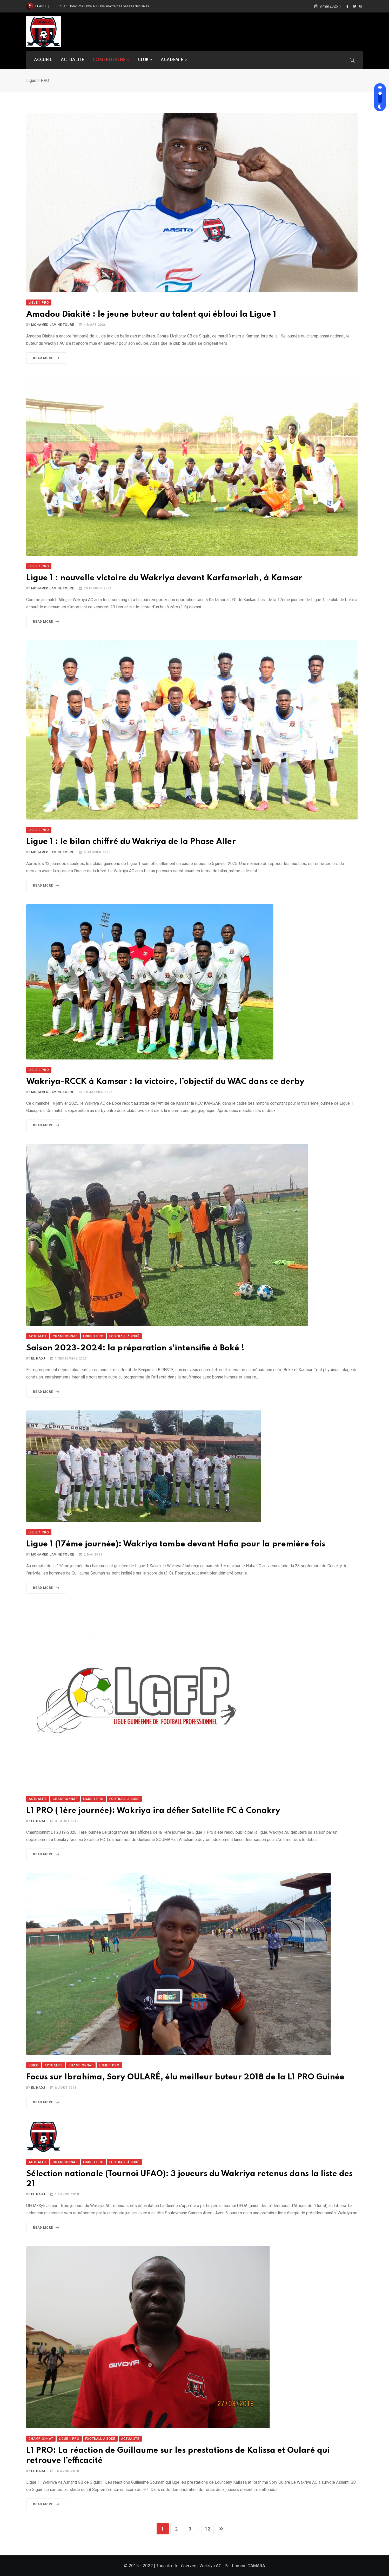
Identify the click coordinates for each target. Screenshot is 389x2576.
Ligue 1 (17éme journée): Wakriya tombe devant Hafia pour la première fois (175, 1544)
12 (208, 2529)
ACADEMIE (172, 60)
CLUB (143, 60)
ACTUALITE (72, 60)
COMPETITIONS (109, 60)
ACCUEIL (43, 60)
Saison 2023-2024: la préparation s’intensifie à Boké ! (135, 1348)
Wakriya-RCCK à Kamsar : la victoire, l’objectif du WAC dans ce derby (165, 1082)
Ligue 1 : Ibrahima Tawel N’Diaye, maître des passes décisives (103, 6)
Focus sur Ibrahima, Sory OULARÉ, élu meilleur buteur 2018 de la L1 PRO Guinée (185, 2077)
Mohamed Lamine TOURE (52, 325)
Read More (47, 358)
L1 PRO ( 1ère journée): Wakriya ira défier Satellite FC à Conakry (153, 1811)
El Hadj (38, 1358)
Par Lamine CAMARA (245, 2565)
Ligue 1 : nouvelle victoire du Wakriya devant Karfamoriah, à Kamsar (164, 578)
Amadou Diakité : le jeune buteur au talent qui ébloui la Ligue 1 (151, 314)
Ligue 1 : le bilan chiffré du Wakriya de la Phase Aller (131, 842)
